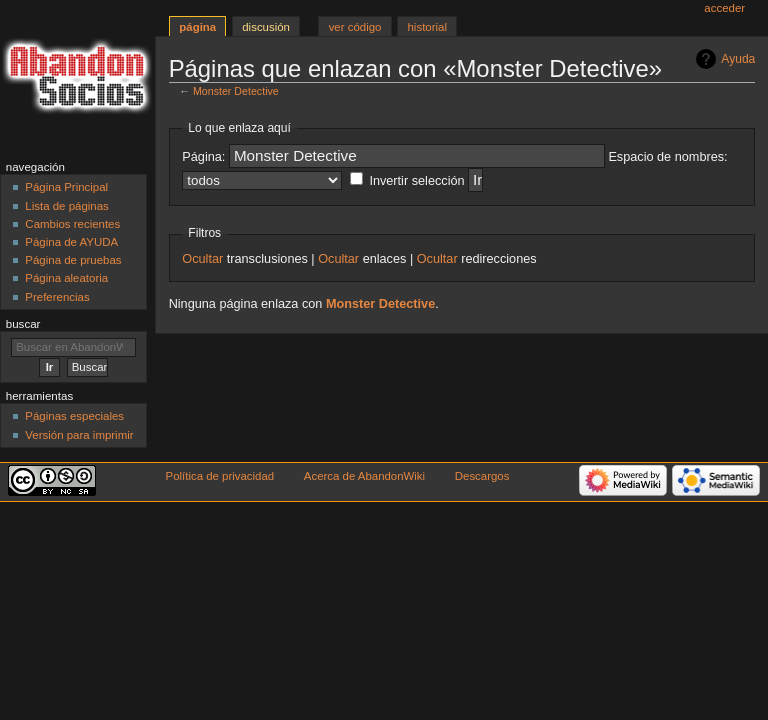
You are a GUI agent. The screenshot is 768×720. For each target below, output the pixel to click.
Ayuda (738, 59)
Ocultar (202, 259)
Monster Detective (236, 91)
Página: (203, 157)
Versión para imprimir (79, 435)
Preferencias (57, 297)
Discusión (266, 27)
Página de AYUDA (71, 242)
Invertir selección (416, 181)
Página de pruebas (73, 260)
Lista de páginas (66, 206)
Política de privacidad (220, 476)
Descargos (482, 476)
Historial (427, 27)
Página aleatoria (66, 278)
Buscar (23, 324)
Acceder (724, 8)
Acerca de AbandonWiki (364, 476)
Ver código (355, 27)
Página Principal (66, 187)
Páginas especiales (74, 416)
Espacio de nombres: (667, 157)
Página (197, 27)
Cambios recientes (72, 224)
